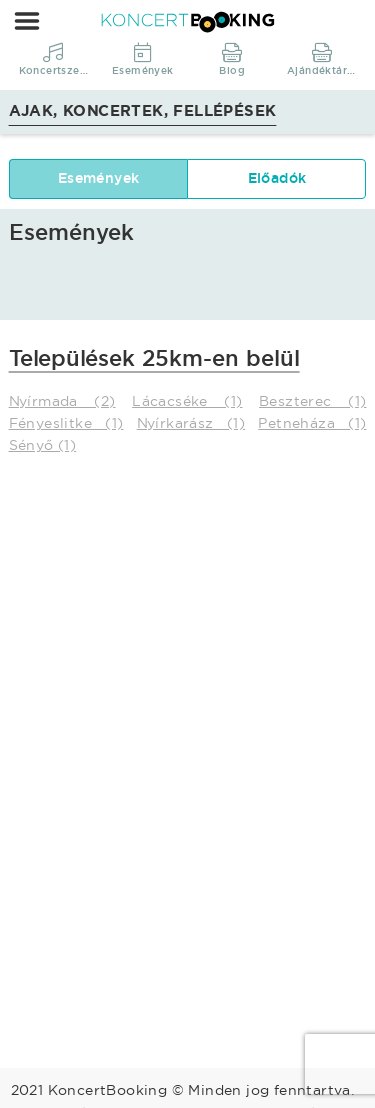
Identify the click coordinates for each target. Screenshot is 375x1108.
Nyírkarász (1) (191, 423)
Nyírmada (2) (62, 401)
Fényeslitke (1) (66, 423)
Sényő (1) (43, 445)
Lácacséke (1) (187, 401)
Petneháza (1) (312, 423)
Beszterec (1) (312, 401)
